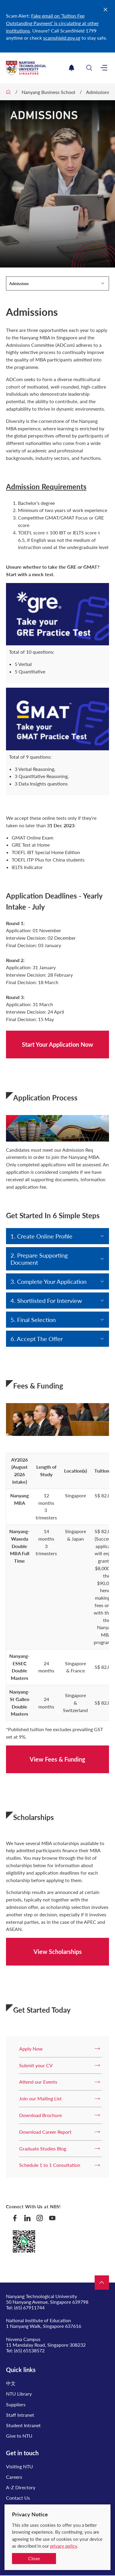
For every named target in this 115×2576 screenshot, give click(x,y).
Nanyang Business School (48, 92)
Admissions (98, 92)
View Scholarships (58, 1951)
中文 (11, 2383)
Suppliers (15, 2404)
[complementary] (101, 2557)
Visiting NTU (19, 2466)
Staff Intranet (20, 2415)
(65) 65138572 (29, 2350)
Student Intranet (23, 2425)
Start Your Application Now (57, 1044)
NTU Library (19, 2393)
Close (34, 2558)
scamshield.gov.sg (61, 38)
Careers (14, 2477)
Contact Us (18, 2498)
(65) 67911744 (29, 2307)
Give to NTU (19, 2436)
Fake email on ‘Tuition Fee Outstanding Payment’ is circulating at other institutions (52, 23)
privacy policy (63, 2546)
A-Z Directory (20, 2487)
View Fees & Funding (57, 1759)
